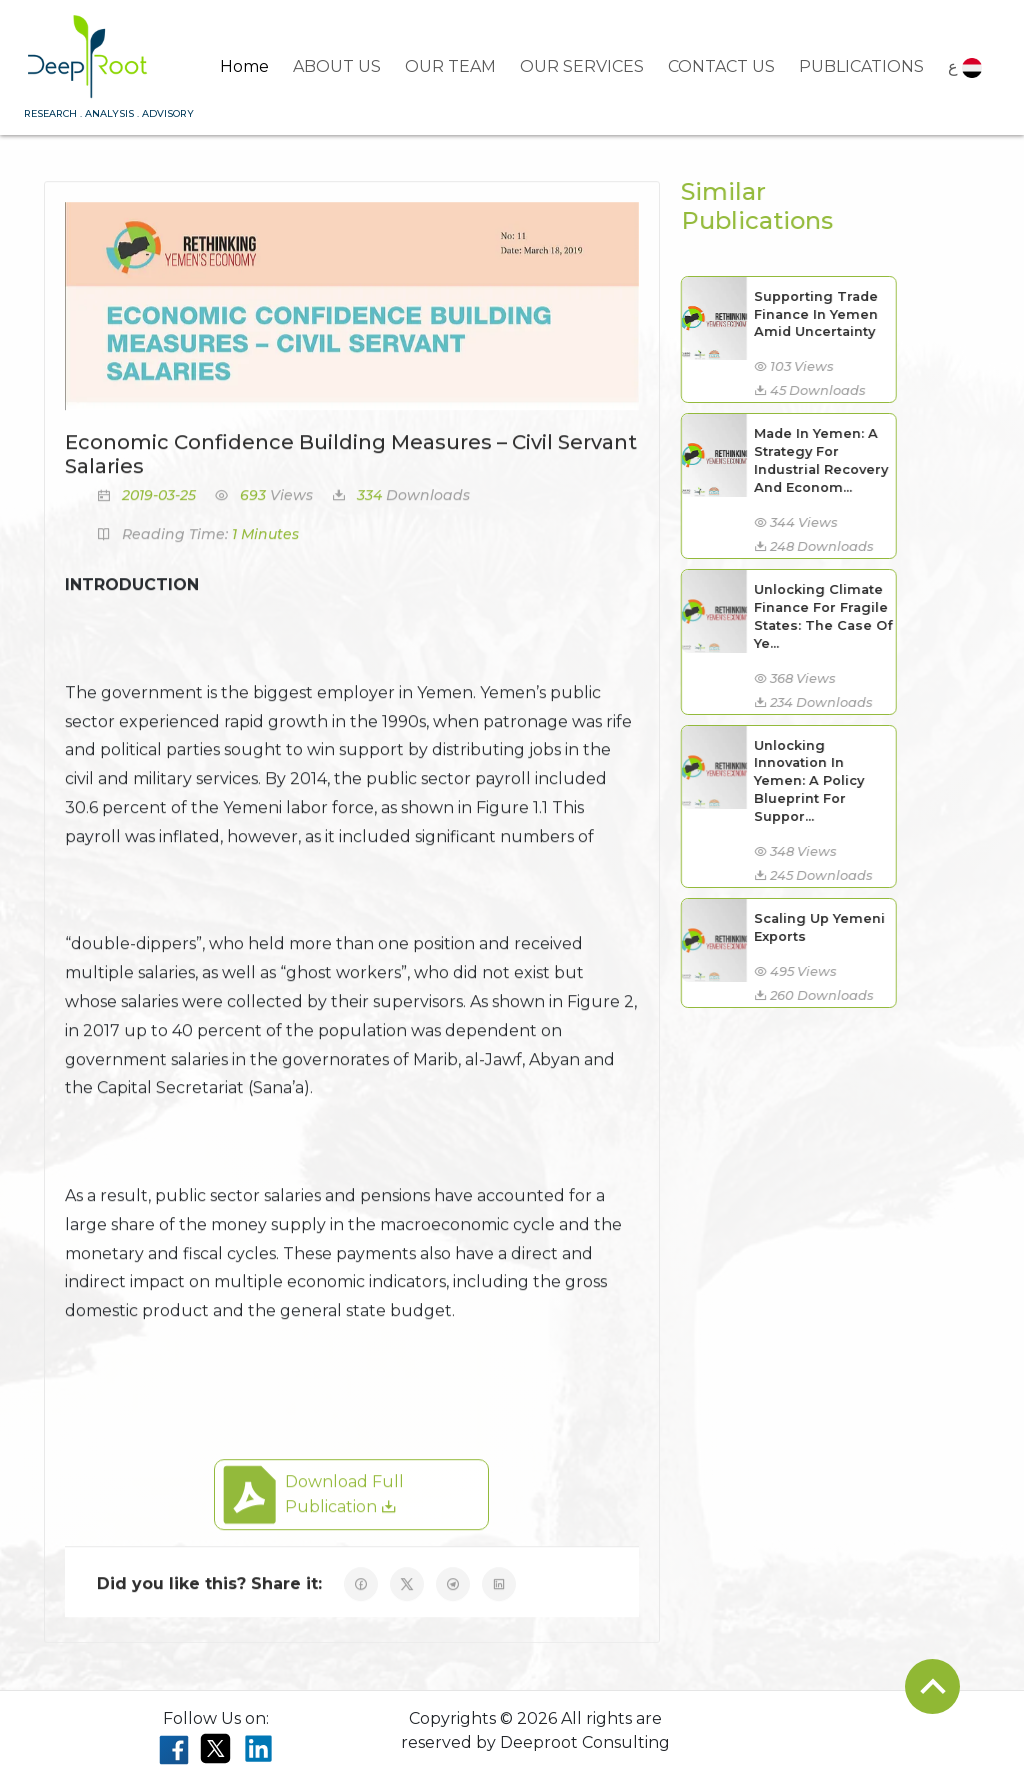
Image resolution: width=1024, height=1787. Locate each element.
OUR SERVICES (582, 66)
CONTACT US (721, 66)
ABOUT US (337, 66)
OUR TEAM (450, 66)
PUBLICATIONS (861, 66)
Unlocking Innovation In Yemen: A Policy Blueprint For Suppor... (796, 781)
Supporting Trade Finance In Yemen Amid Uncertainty (803, 314)
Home (244, 66)
